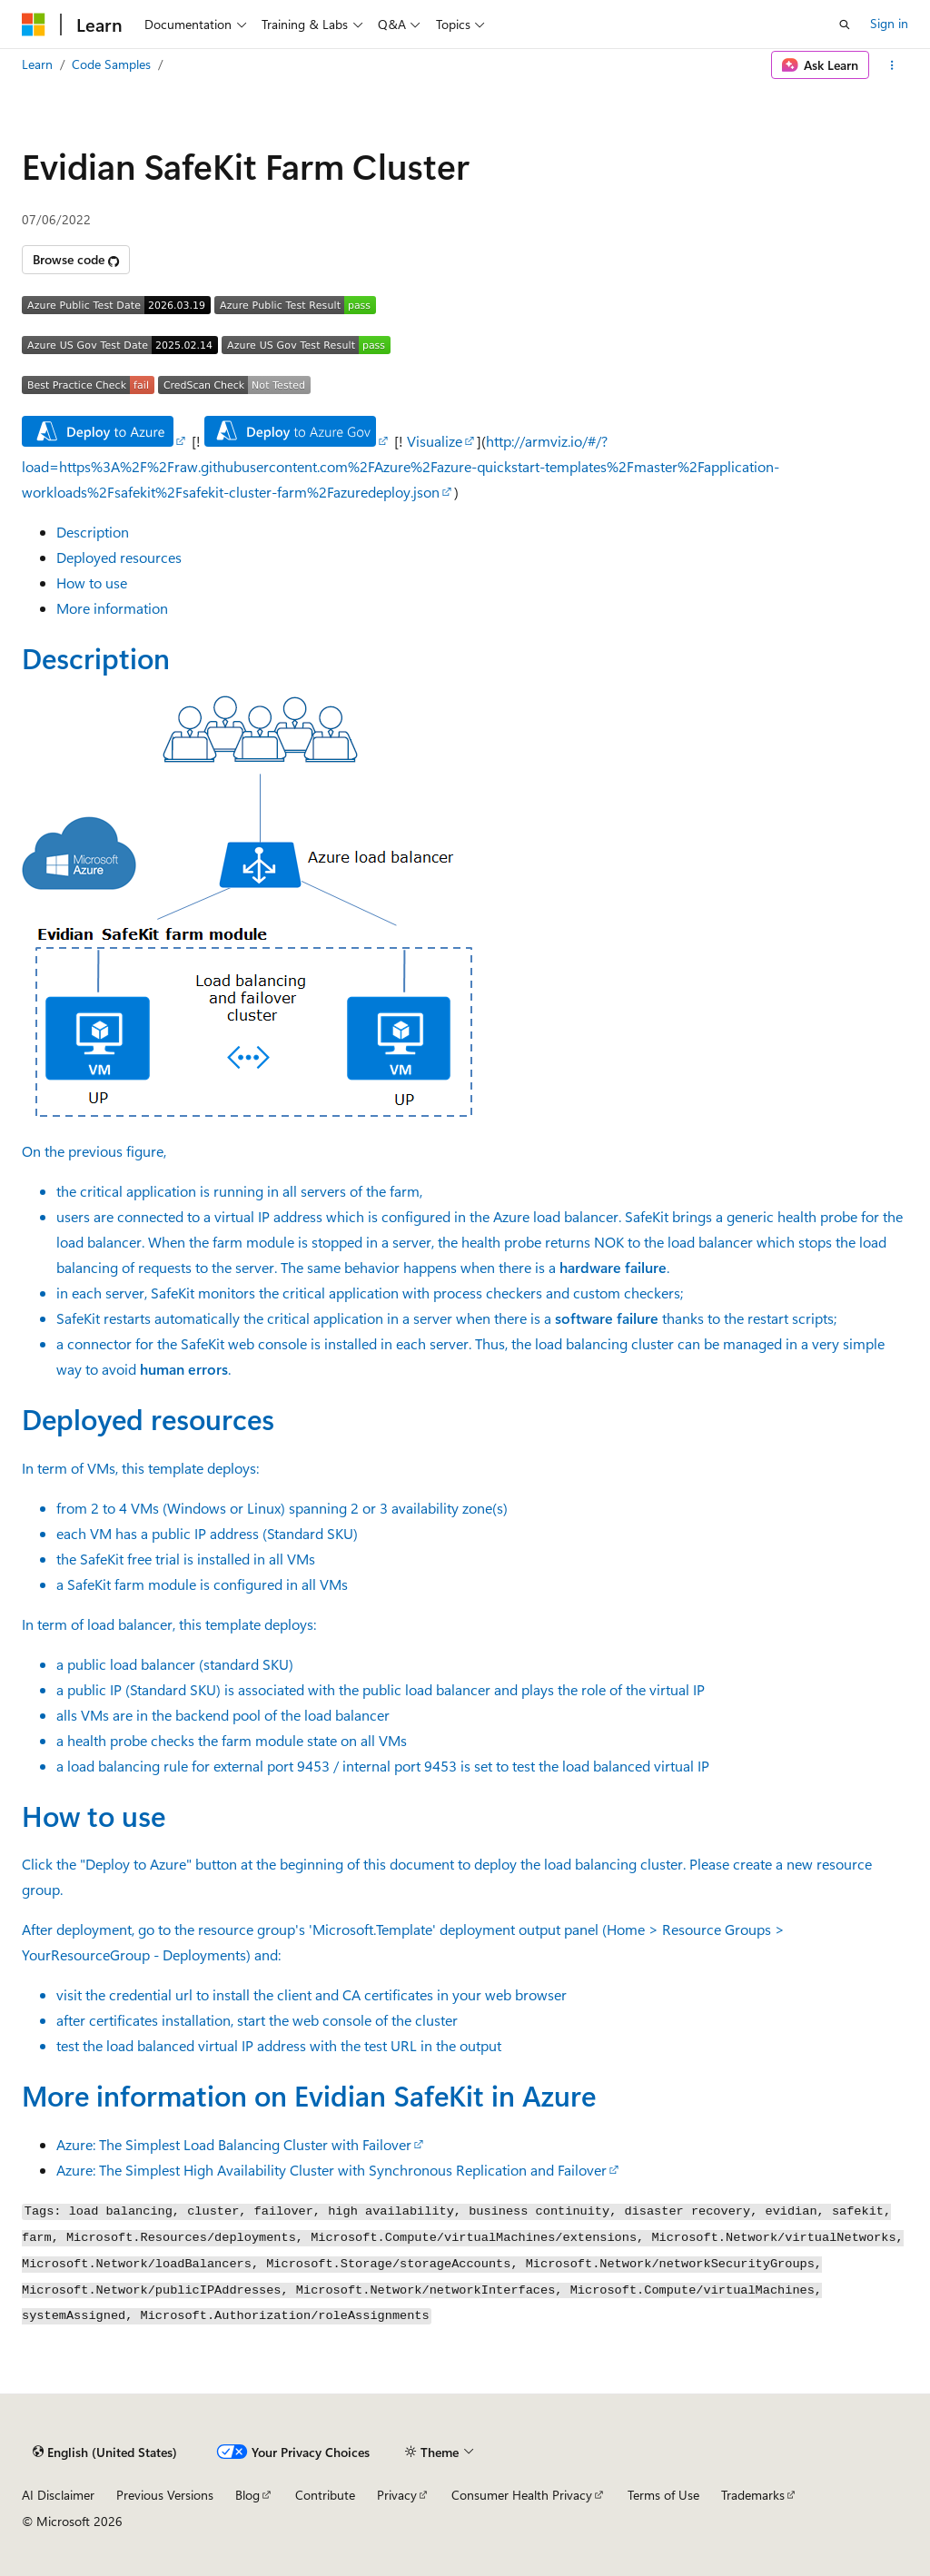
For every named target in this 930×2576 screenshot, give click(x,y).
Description (92, 531)
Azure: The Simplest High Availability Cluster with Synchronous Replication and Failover (331, 2169)
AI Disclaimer (58, 2494)
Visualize (434, 440)
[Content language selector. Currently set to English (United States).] (105, 2452)
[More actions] (892, 65)
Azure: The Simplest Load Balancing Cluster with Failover (233, 2144)
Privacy (397, 2494)
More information (112, 607)
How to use (91, 582)
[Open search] (844, 24)
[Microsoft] (33, 24)
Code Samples (111, 64)
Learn (37, 64)
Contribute (325, 2494)
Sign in (889, 23)
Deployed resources (119, 557)
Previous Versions (164, 2494)
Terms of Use (663, 2494)
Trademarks (753, 2494)
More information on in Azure (309, 2095)
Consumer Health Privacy (521, 2494)
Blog (247, 2494)
